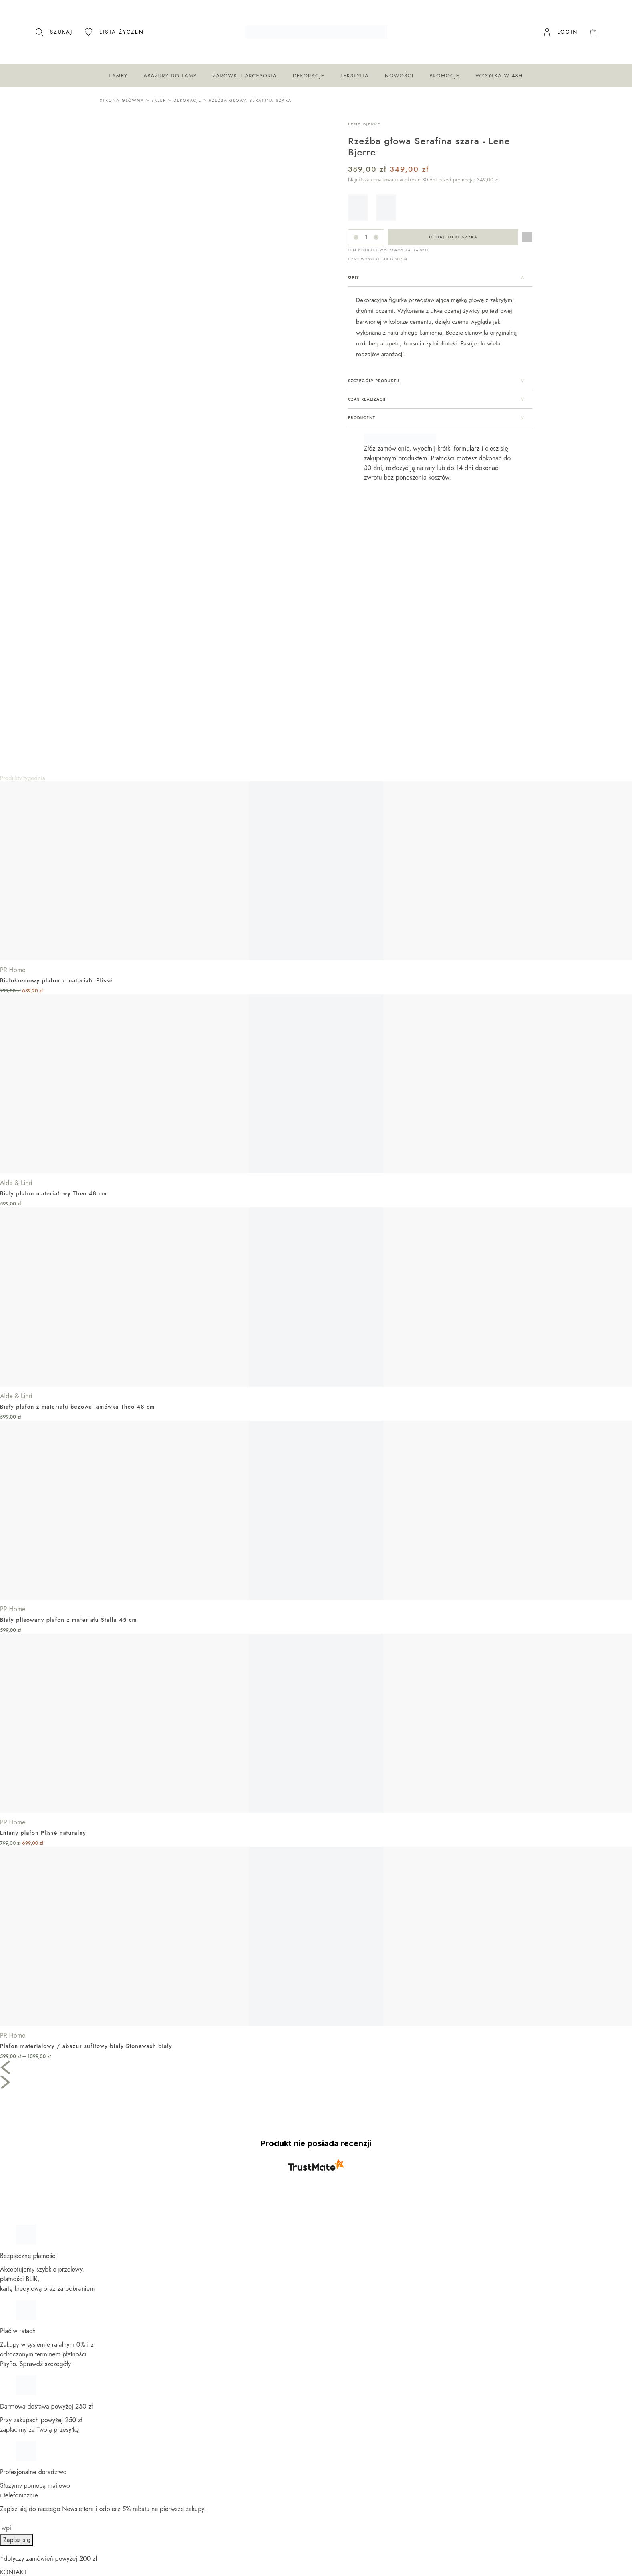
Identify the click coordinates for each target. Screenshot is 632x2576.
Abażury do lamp (170, 75)
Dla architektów (28, 2447)
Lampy (118, 75)
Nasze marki (25, 2503)
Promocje (444, 75)
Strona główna (122, 100)
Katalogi (19, 2513)
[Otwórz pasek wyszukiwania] (54, 32)
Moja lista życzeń (31, 2493)
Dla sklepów (24, 2456)
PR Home (12, 719)
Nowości (399, 75)
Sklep (158, 100)
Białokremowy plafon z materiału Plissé (56, 730)
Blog (14, 2522)
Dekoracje (308, 75)
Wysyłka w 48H (499, 75)
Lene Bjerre (364, 124)
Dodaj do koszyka (453, 237)
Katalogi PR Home (32, 2466)
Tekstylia (354, 75)
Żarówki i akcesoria (245, 75)
